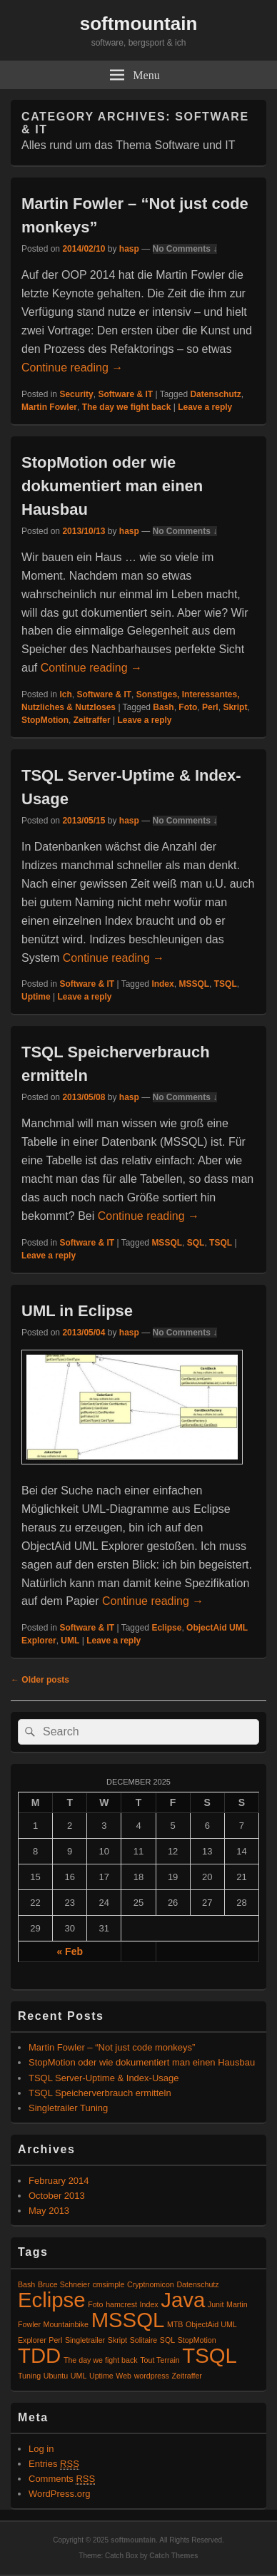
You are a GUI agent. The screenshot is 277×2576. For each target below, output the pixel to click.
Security (76, 394)
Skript (235, 707)
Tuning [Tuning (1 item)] (29, 2375)
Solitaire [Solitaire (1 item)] (144, 2340)
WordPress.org (59, 2493)
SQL (196, 1243)
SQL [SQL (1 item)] (167, 2340)
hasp (129, 249)
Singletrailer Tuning (68, 2108)
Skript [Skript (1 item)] (117, 2340)
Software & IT (125, 394)
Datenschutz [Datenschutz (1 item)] (197, 2284)
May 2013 (49, 2210)
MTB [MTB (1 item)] (175, 2324)
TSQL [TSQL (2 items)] (209, 2355)
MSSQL (193, 984)
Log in (41, 2448)
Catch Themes (173, 2556)
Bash (163, 707)
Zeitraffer (92, 720)
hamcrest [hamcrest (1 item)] (121, 2304)
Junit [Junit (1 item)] (216, 2304)
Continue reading (72, 367)
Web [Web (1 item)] (123, 2375)
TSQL (225, 984)
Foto (187, 707)
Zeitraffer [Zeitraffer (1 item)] (186, 2375)
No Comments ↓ (185, 249)
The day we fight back (126, 407)
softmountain (139, 23)
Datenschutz (215, 394)
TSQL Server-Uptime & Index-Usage (103, 2078)
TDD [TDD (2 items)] (39, 2355)
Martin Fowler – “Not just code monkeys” (112, 2047)
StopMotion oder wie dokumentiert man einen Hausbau (112, 485)
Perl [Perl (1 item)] (55, 2340)
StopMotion (45, 720)
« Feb (69, 1951)
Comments (62, 2479)
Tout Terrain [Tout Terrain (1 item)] (159, 2360)
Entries (54, 2464)
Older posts (40, 1680)
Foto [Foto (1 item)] (95, 2304)
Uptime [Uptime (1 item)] (101, 2375)
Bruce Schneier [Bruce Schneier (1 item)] (64, 2284)
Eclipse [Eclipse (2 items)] (52, 2299)
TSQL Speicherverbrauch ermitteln (100, 2093)
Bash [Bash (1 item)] (26, 2284)
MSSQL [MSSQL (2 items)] (128, 2319)
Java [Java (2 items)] (183, 2299)
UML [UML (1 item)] (79, 2375)
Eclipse (166, 1628)
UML (70, 1641)
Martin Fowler (49, 407)
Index (162, 984)
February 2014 (59, 2180)
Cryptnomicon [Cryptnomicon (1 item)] (150, 2284)
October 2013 (57, 2195)
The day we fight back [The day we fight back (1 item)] (101, 2360)
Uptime (36, 997)
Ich (65, 694)
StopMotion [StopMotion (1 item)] (197, 2340)
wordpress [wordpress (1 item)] (151, 2375)
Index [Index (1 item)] (149, 2304)
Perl (210, 707)
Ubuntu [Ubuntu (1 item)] (56, 2375)
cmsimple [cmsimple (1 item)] (108, 2284)
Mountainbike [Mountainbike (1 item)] (66, 2324)
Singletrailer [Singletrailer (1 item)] (85, 2340)
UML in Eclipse (77, 1311)
